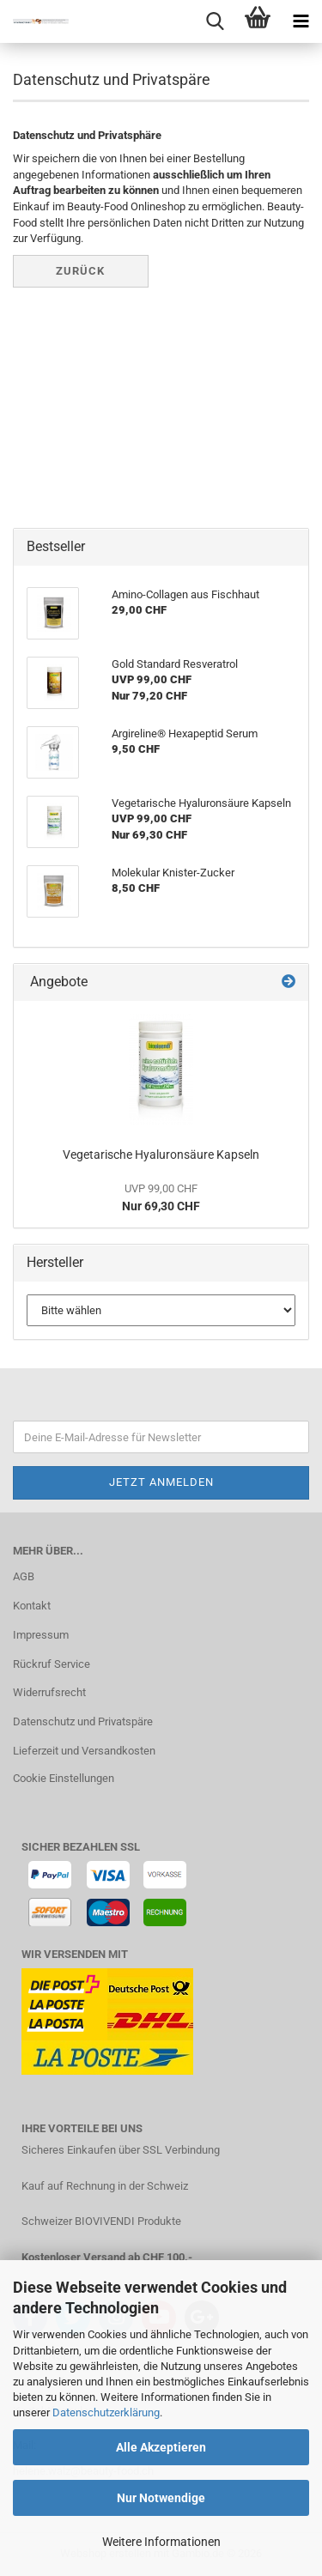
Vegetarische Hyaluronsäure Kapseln (161, 1154)
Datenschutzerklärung (106, 2412)
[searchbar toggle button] (214, 21)
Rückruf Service (51, 1664)
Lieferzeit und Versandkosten (84, 1750)
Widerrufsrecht (49, 1692)
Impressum (41, 1634)
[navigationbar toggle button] (300, 21)
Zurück (80, 270)
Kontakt (32, 1605)
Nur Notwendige (161, 2498)
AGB (23, 1576)
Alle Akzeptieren (161, 2447)
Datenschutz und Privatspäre (83, 1721)
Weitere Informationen (161, 2542)
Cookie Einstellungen (63, 1778)
